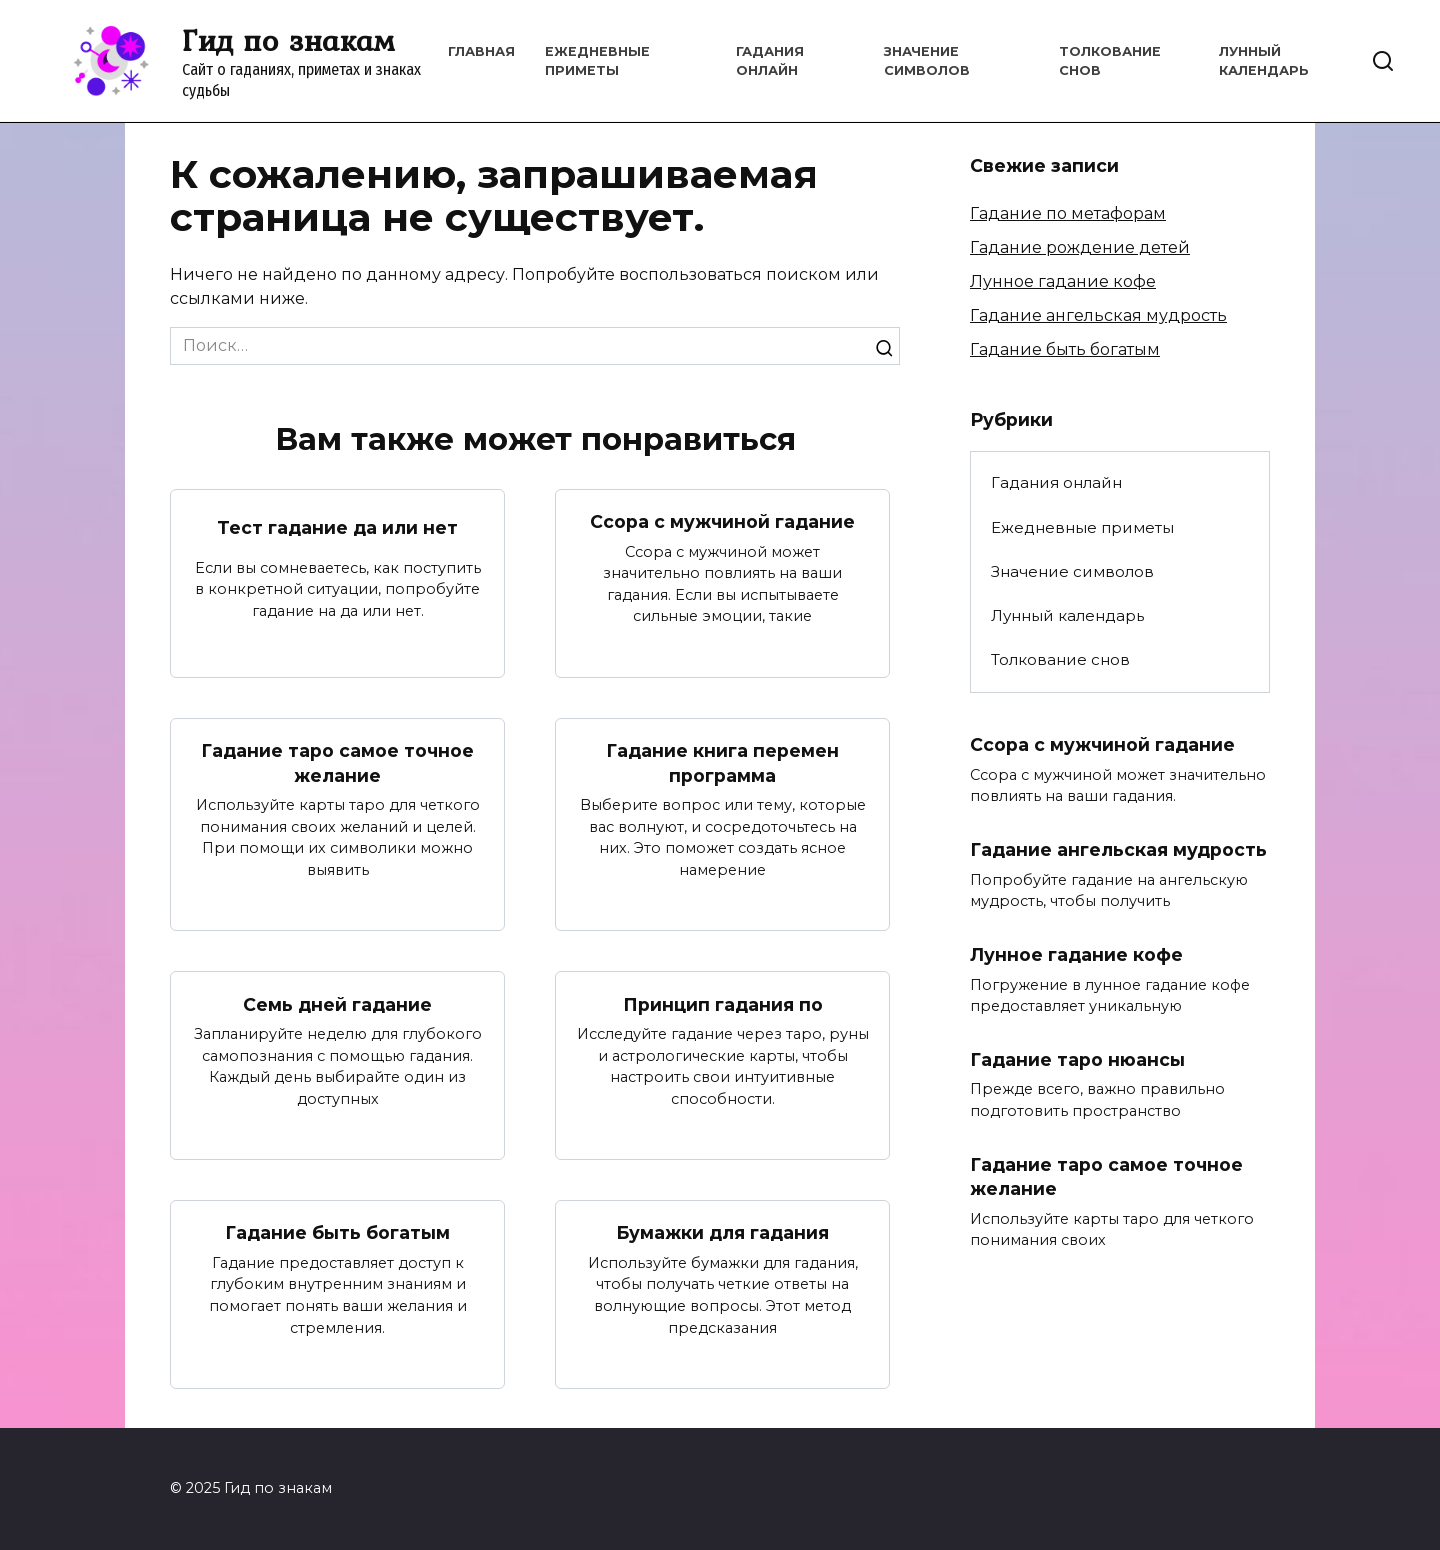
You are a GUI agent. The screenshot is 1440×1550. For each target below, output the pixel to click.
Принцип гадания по (723, 1003)
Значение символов (1072, 571)
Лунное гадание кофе (1063, 281)
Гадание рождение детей (1080, 247)
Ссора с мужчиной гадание (722, 521)
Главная (481, 51)
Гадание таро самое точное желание (337, 763)
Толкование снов (1060, 659)
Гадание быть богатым (337, 1232)
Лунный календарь (1067, 615)
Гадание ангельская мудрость (1098, 315)
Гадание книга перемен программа (722, 763)
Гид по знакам (288, 40)
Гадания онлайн (1056, 482)
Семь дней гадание (337, 1003)
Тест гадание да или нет (337, 526)
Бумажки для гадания (722, 1232)
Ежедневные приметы (1082, 527)
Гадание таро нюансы (1077, 1059)
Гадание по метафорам (1068, 213)
